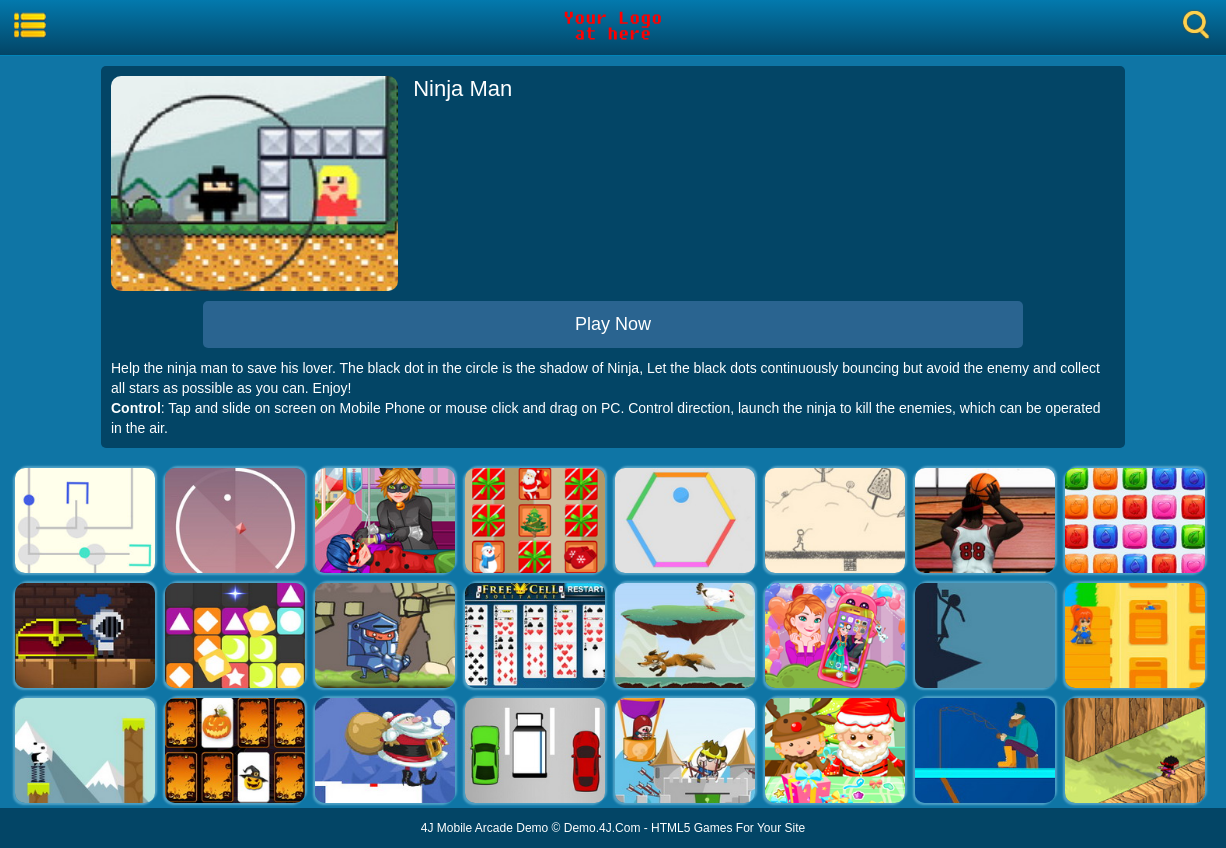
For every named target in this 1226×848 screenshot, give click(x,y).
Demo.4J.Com (602, 828)
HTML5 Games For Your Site (728, 828)
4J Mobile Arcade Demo (484, 828)
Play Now (613, 324)
